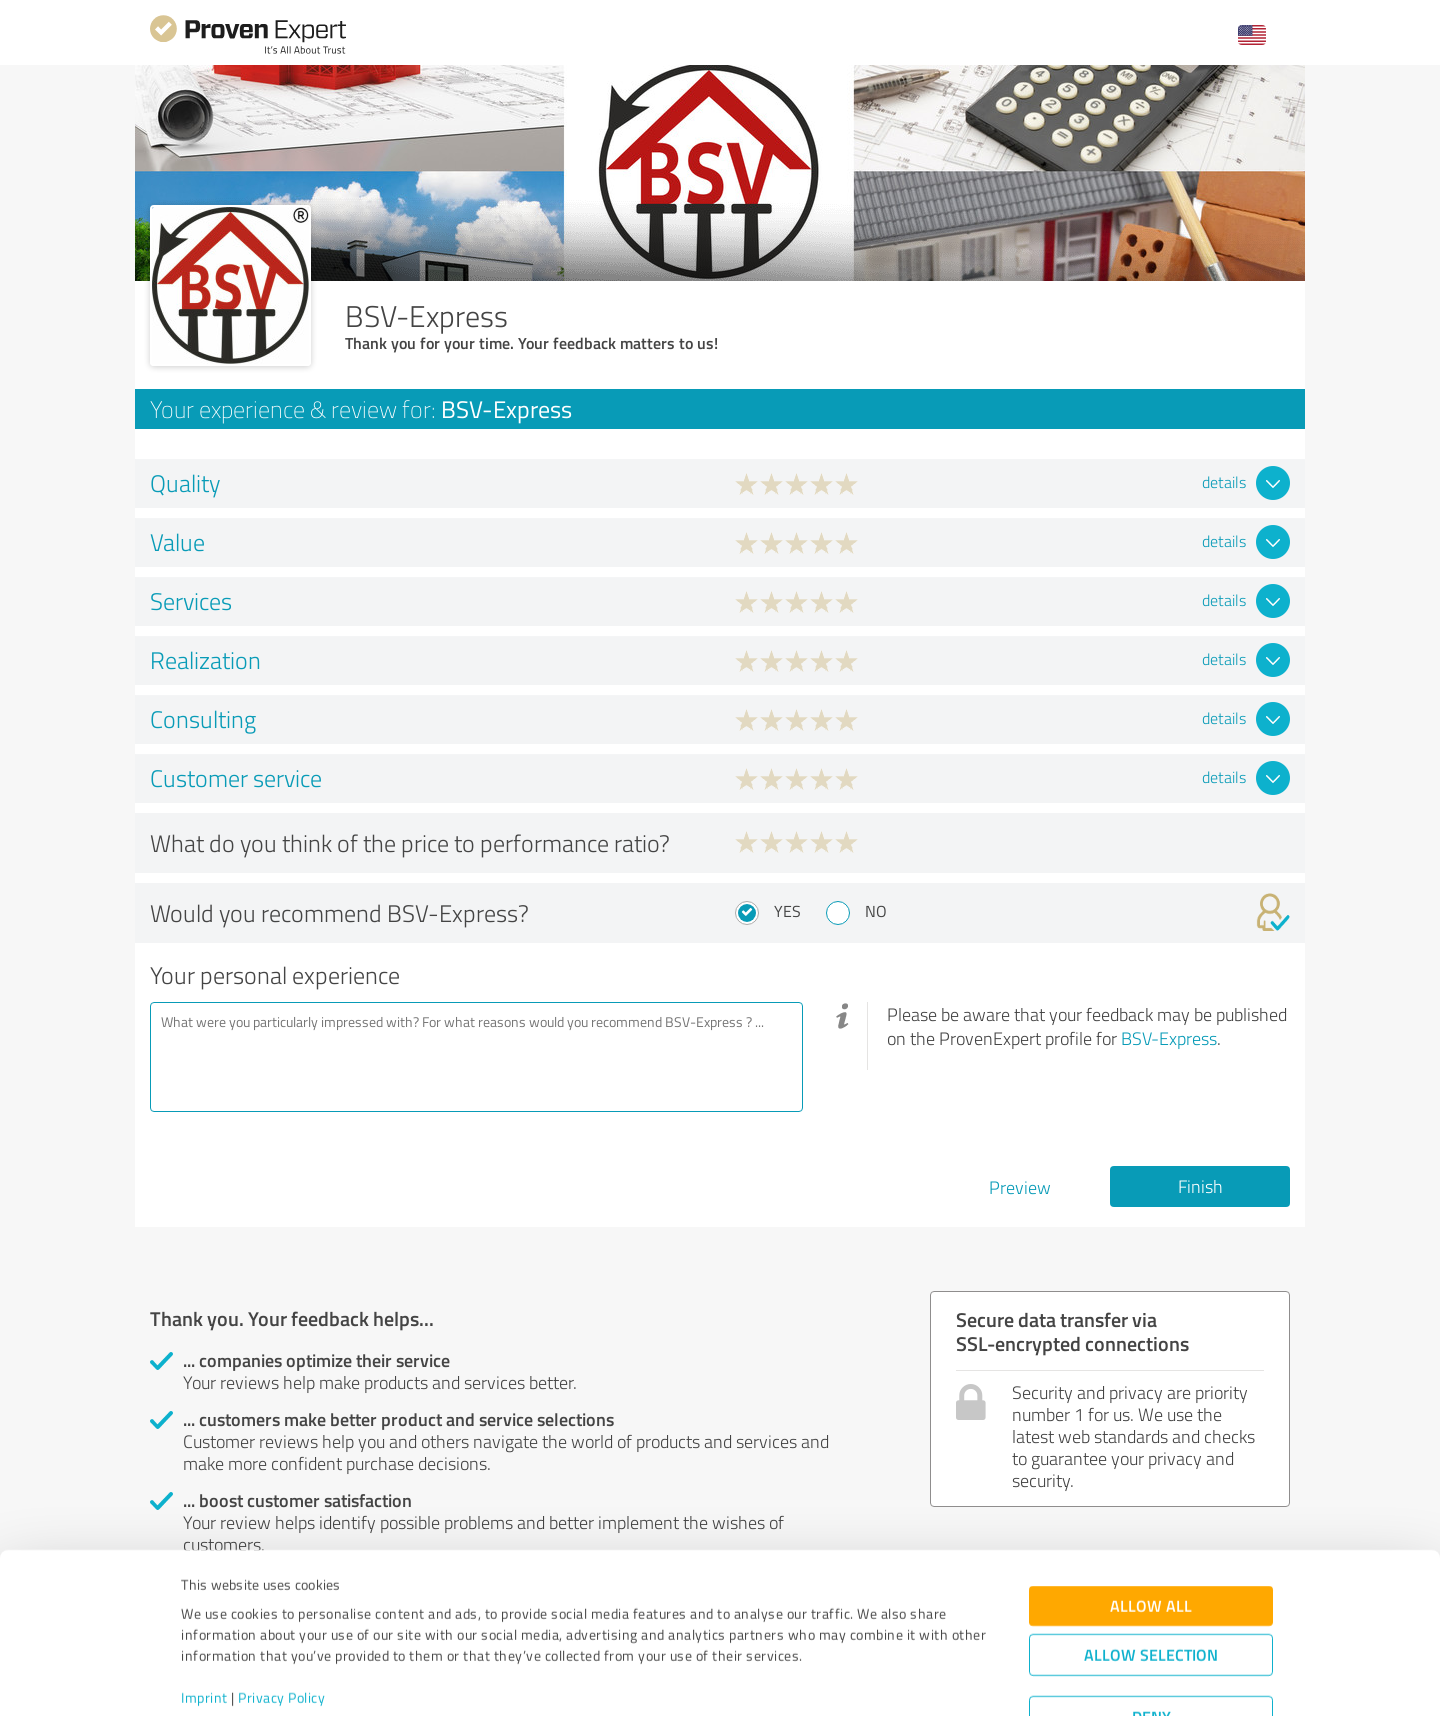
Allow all (1151, 1530)
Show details (845, 1678)
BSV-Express (1169, 1038)
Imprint (204, 1622)
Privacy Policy (281, 1622)
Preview (1020, 1187)
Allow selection (1151, 1579)
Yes (787, 911)
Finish (1200, 1186)
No (876, 911)
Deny (1151, 1641)
